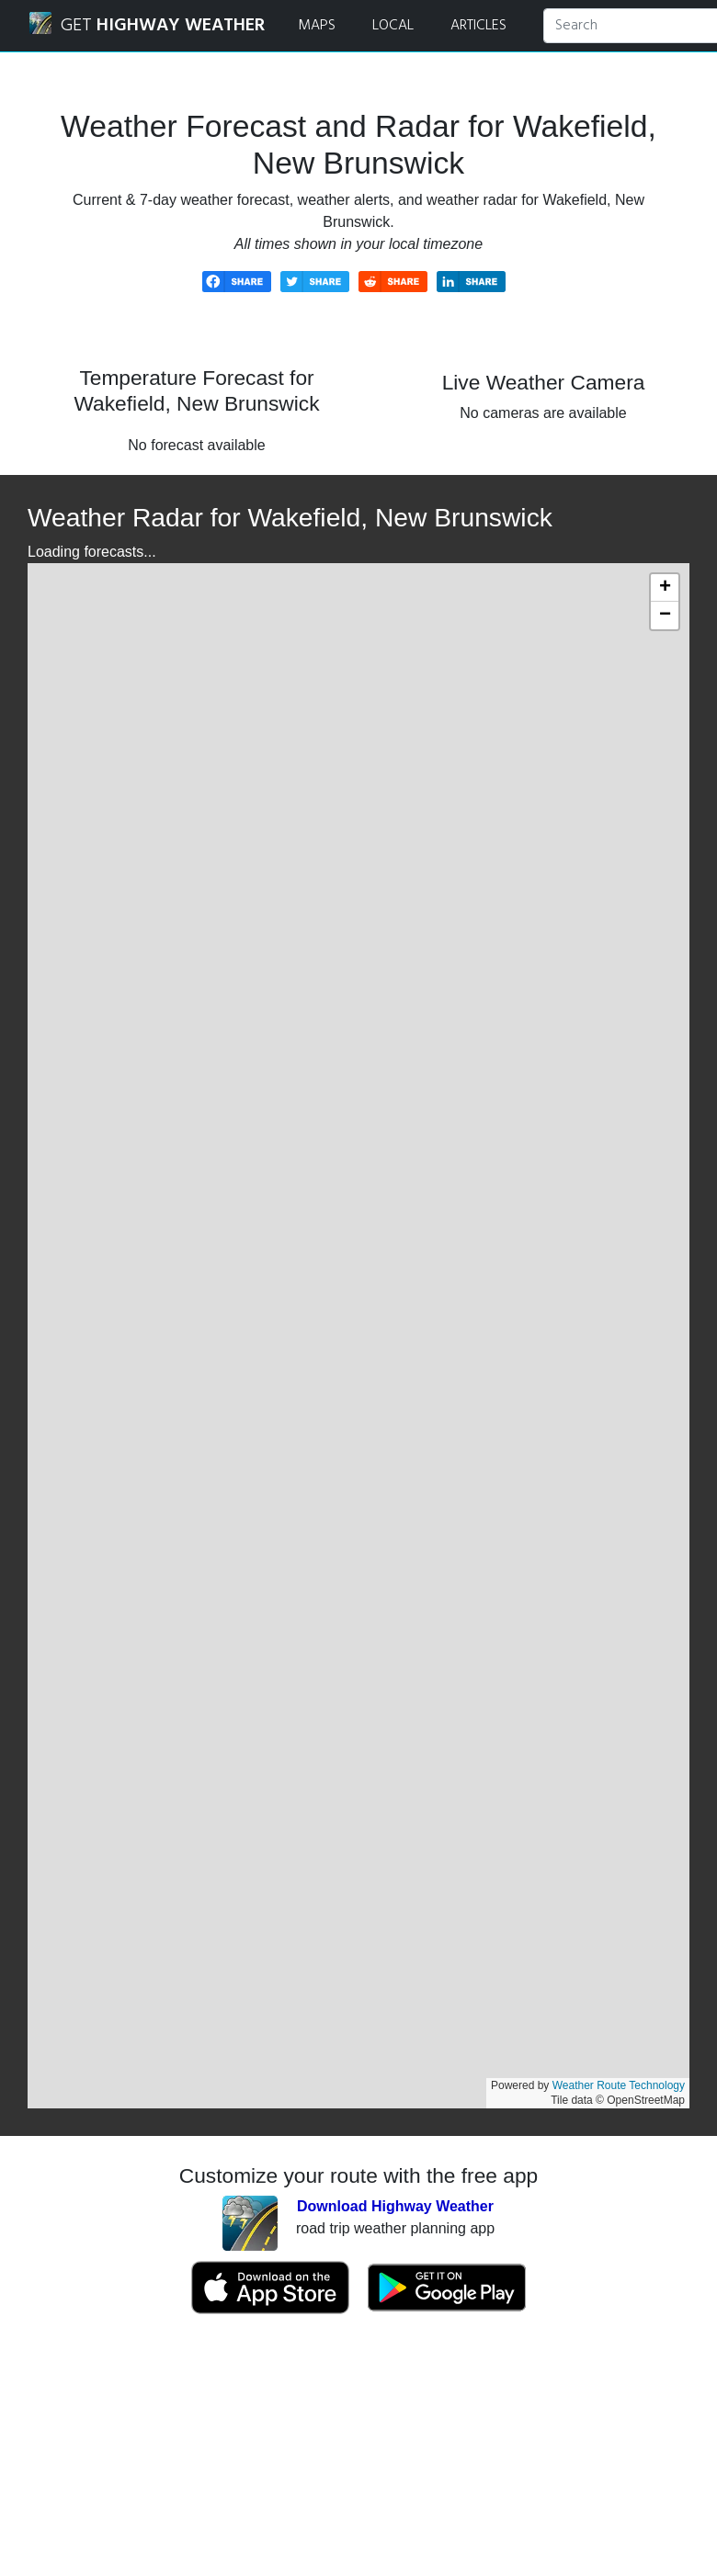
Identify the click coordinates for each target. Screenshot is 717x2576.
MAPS (317, 26)
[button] (664, 588)
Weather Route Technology (618, 2085)
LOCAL (393, 26)
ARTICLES (478, 26)
